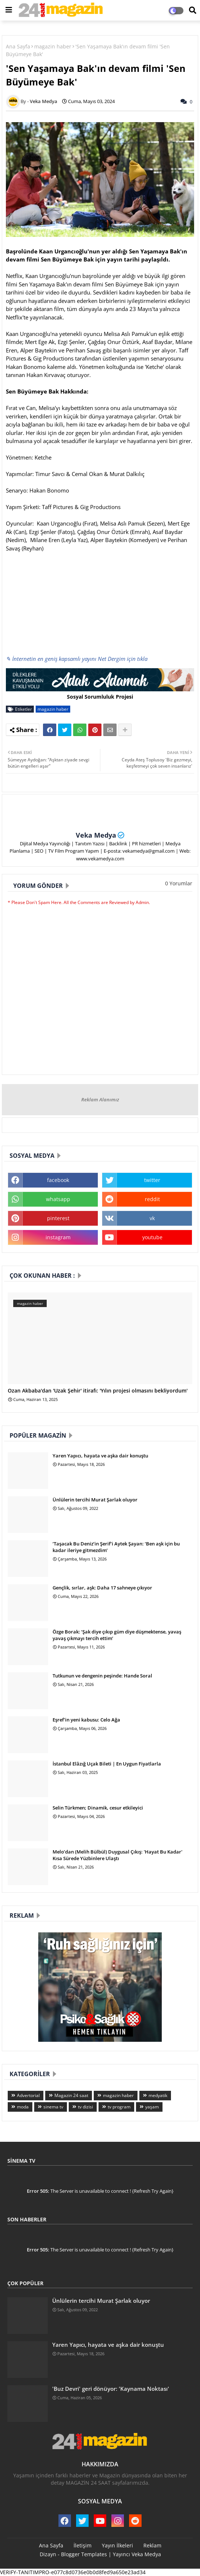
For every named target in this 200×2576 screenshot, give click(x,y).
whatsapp (58, 1199)
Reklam (152, 2545)
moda (23, 2107)
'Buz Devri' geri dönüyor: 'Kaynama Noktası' (110, 2388)
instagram (58, 1237)
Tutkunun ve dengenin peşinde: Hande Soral (102, 1675)
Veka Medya (96, 835)
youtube (152, 1237)
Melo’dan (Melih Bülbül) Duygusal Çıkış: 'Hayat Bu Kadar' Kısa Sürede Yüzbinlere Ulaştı (117, 1855)
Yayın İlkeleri (117, 2545)
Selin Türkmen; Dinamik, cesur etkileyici (98, 1807)
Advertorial (28, 2095)
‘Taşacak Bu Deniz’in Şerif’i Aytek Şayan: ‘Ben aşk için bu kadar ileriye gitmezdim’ (116, 1547)
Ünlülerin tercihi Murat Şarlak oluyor (95, 1499)
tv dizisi (85, 2107)
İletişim (83, 2545)
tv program (119, 2107)
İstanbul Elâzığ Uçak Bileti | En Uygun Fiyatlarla (107, 1763)
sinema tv (53, 2107)
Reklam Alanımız (100, 1099)
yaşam (152, 2107)
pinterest (58, 1218)
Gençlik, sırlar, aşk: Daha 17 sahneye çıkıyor (102, 1587)
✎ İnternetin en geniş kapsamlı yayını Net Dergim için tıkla (76, 658)
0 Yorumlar (178, 883)
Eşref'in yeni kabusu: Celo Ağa (86, 1719)
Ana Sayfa (18, 46)
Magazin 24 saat (71, 2095)
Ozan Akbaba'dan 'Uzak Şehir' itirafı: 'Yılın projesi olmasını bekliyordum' (98, 1391)
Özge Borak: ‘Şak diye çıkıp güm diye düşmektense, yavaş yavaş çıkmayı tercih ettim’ (117, 1635)
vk (152, 1218)
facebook (58, 1180)
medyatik (158, 2095)
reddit (152, 1199)
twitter (152, 1180)
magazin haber (52, 46)
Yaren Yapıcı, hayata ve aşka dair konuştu (100, 1455)
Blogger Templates (84, 2554)
